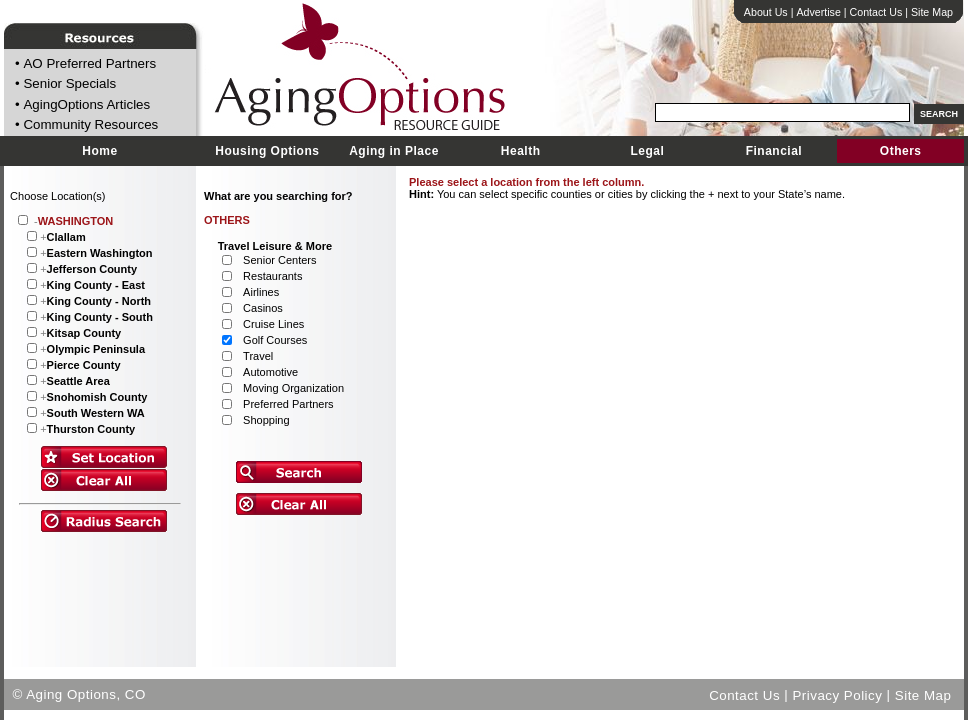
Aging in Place (394, 151)
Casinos (263, 308)
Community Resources (90, 125)
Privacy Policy (837, 694)
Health (521, 151)
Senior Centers (279, 260)
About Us (766, 12)
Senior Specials (69, 84)
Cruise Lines (273, 324)
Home (99, 151)
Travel (258, 356)
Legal (647, 151)
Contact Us (876, 12)
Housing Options (267, 151)
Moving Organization (293, 388)
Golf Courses (275, 340)
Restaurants (272, 276)
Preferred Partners (288, 404)
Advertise (818, 12)
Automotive (270, 372)
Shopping (266, 420)
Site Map (932, 12)
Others (901, 151)
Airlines (261, 292)
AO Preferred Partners (89, 63)
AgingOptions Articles (86, 104)
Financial (774, 151)
